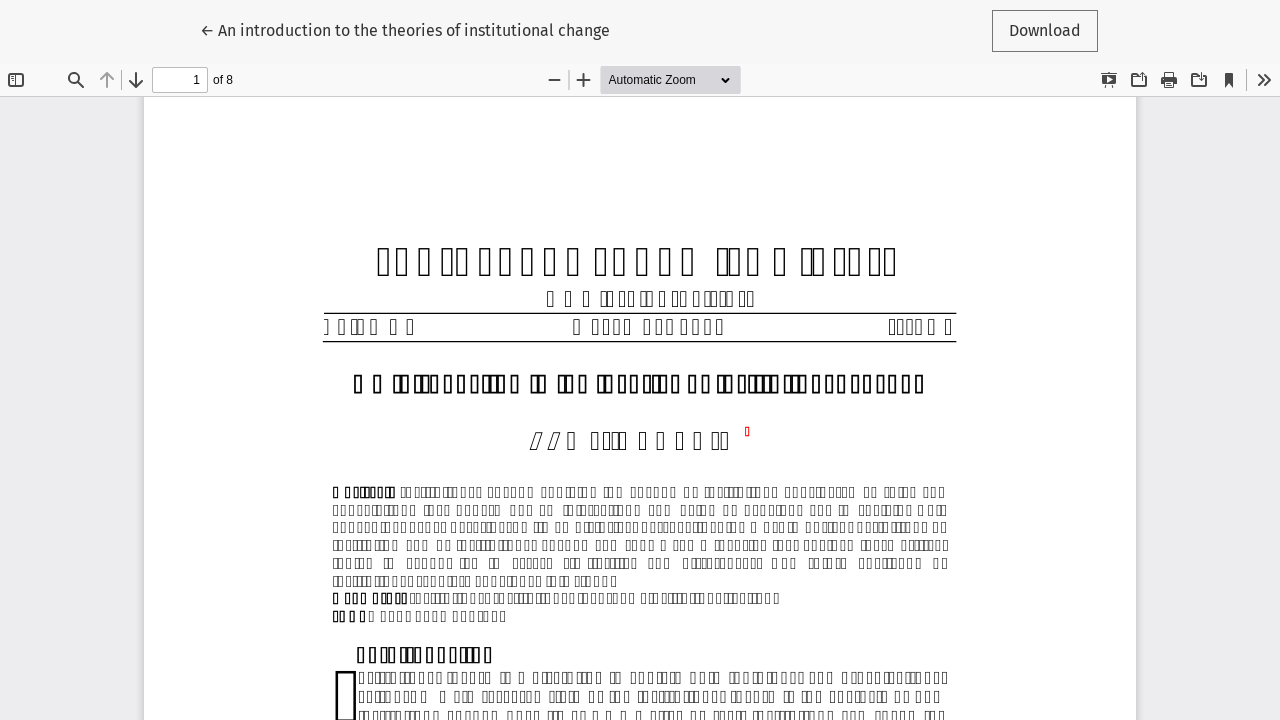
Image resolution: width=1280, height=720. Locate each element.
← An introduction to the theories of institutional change (405, 29)
